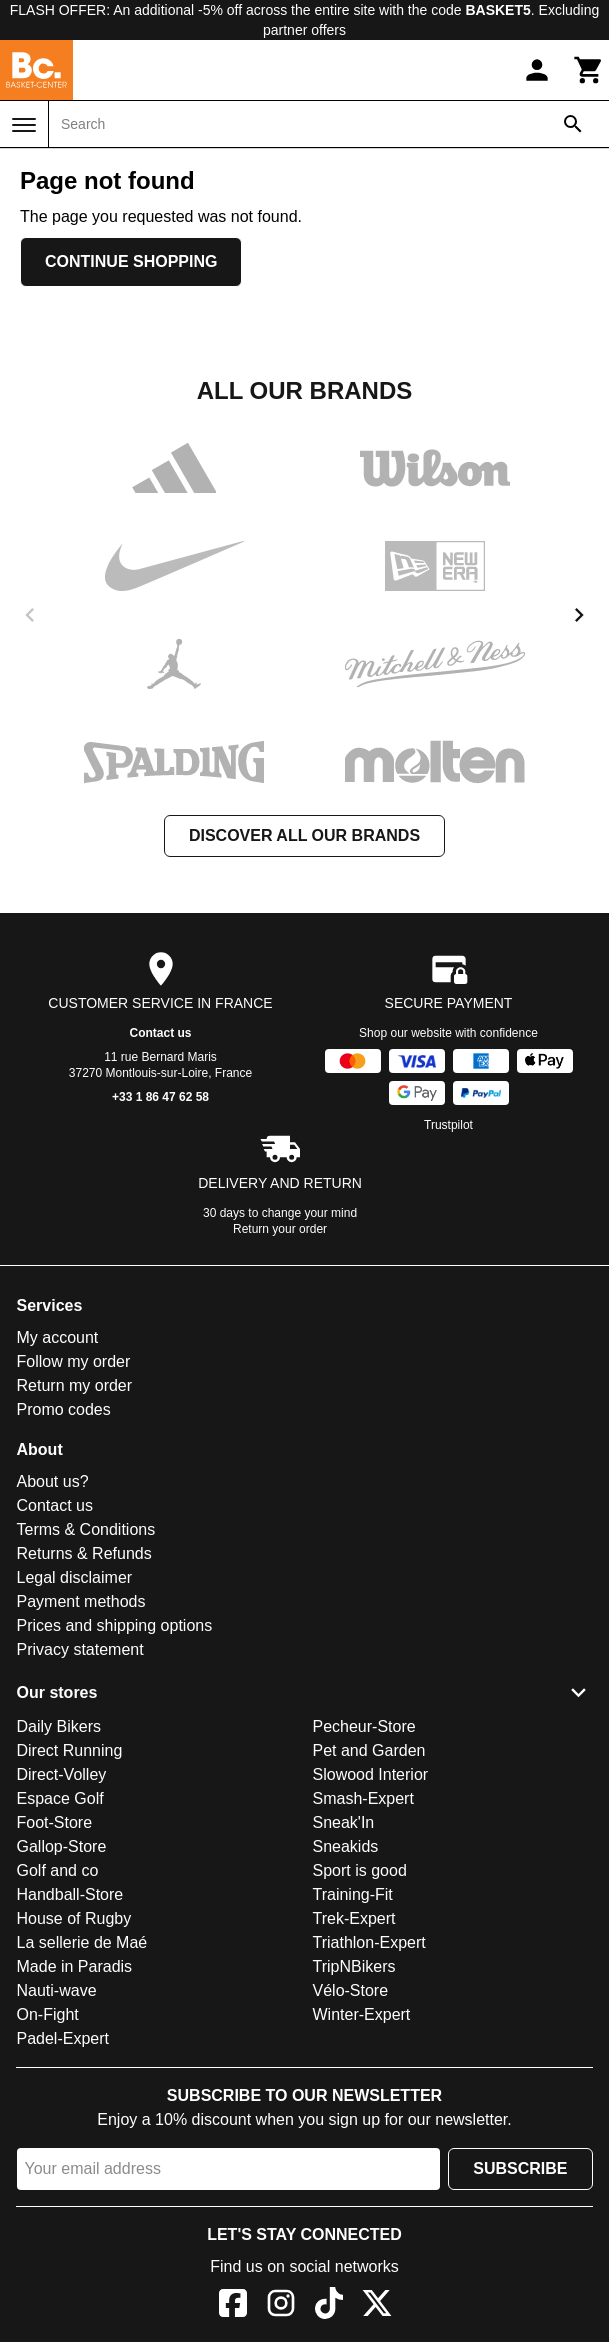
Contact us (160, 1033)
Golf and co (58, 1870)
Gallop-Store (62, 1846)
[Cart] (589, 70)
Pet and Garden (369, 1750)
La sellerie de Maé (82, 1942)
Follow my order (74, 1361)
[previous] (30, 615)
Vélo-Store (351, 1990)
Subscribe (520, 2168)
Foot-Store (55, 1822)
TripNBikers (354, 1966)
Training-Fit (353, 1894)
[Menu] (24, 125)
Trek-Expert (354, 1918)
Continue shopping (131, 261)
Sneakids (346, 1846)
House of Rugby (74, 1918)
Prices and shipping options (115, 1625)
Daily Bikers (59, 1726)
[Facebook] (233, 2306)
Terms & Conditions (86, 1529)
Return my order (75, 1385)
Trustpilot (448, 1125)
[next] (579, 615)
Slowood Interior (371, 1774)
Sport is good (360, 1870)
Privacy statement (80, 1649)
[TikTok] (329, 2306)
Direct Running (70, 1750)
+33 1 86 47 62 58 (160, 1097)
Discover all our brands (304, 835)
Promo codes (64, 1409)
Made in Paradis (75, 1966)
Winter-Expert (362, 2014)
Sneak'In (344, 1822)
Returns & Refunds (84, 1553)
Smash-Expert (363, 1798)
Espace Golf (60, 1798)
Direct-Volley (62, 1774)
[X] (377, 2306)
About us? (53, 1481)
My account (58, 1337)
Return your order (280, 1229)
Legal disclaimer (75, 1577)
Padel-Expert (63, 2038)
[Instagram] (281, 2306)
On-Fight (48, 2014)
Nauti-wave (57, 1990)
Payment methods (81, 1601)
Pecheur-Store (364, 1726)
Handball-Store (70, 1894)
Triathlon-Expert (369, 1942)
